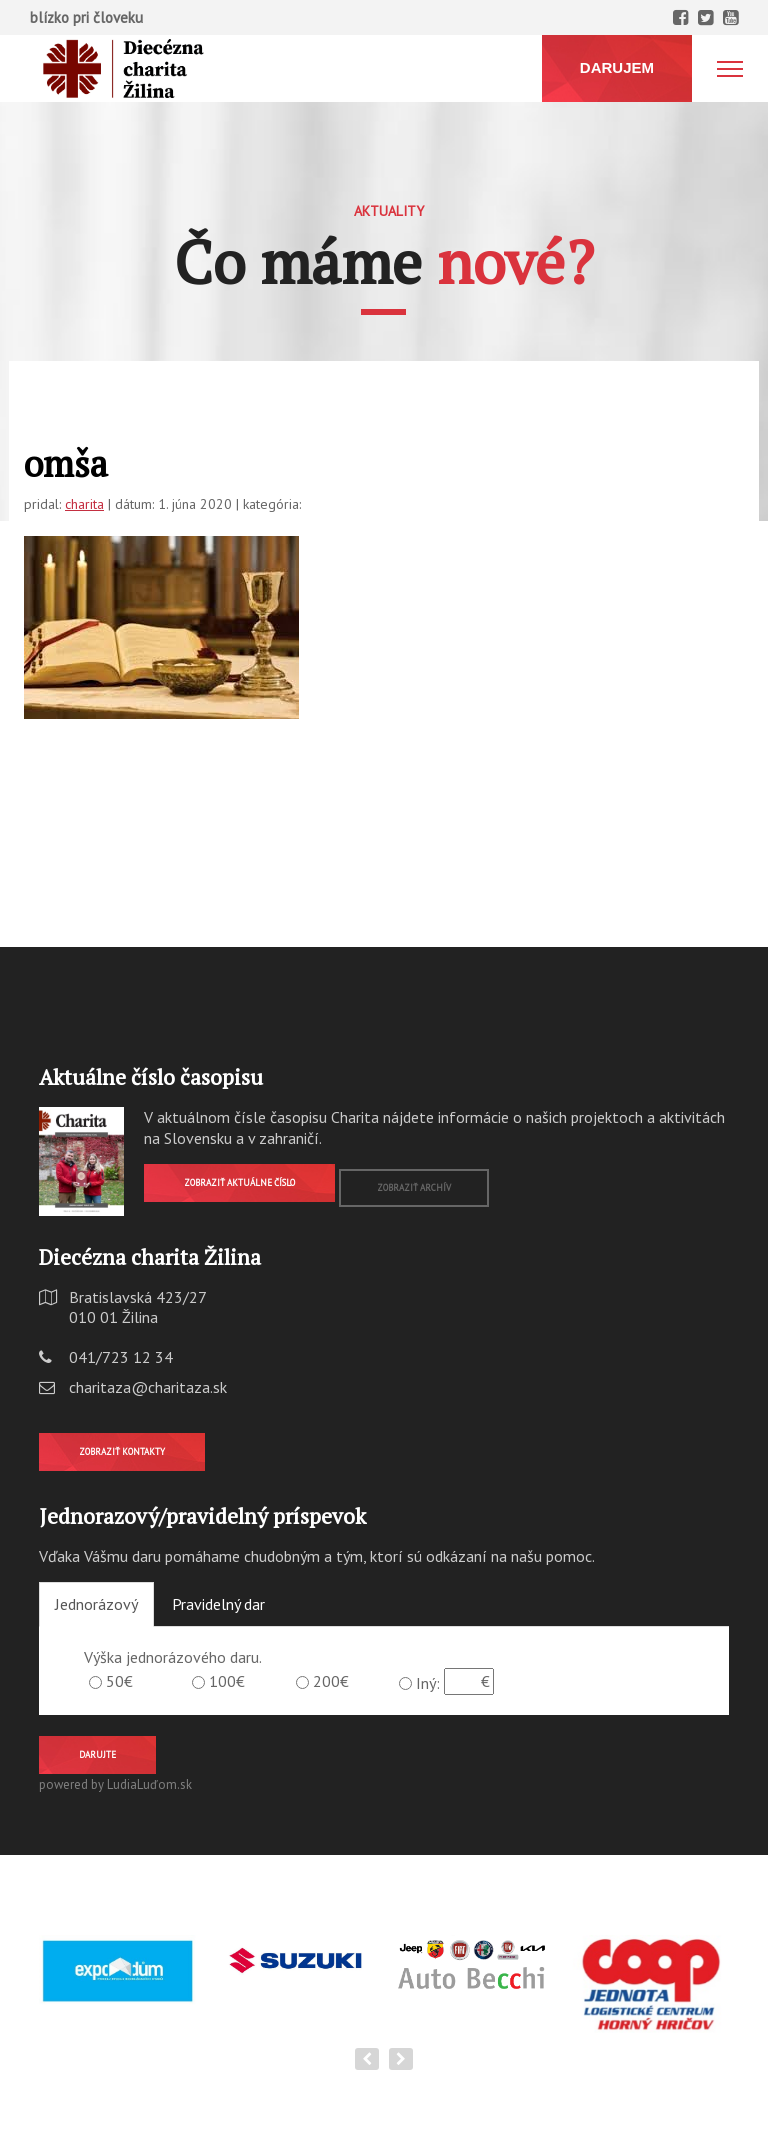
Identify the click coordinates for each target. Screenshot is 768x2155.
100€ (227, 1681)
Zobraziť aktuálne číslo (239, 1182)
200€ (331, 1681)
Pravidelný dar (218, 1604)
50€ (119, 1681)
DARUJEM (617, 67)
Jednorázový (96, 1604)
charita (84, 504)
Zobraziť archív (414, 1187)
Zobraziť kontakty (122, 1451)
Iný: (428, 1683)
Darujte (97, 1754)
